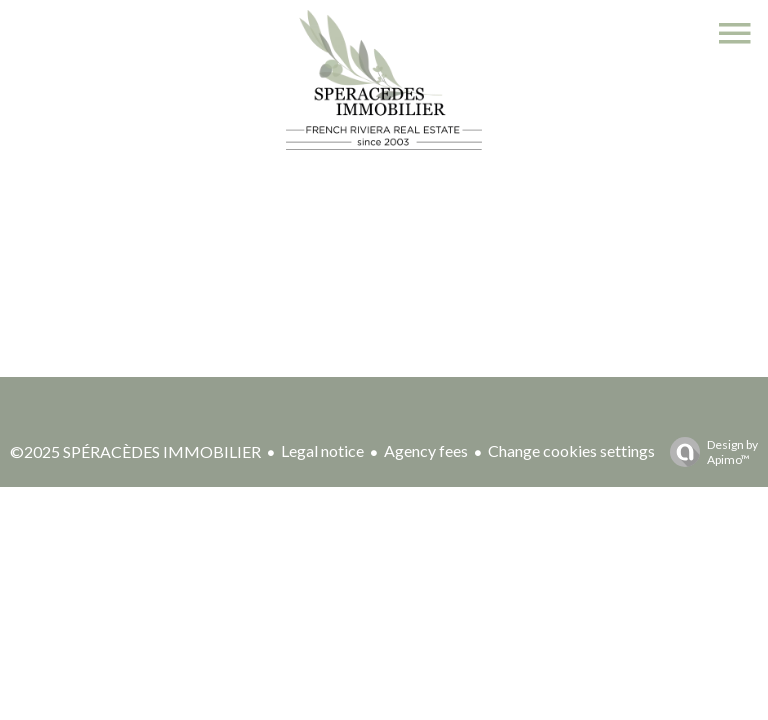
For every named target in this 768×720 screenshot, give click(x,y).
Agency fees (426, 450)
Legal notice (322, 450)
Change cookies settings (571, 450)
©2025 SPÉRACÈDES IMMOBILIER (135, 451)
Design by (709, 452)
